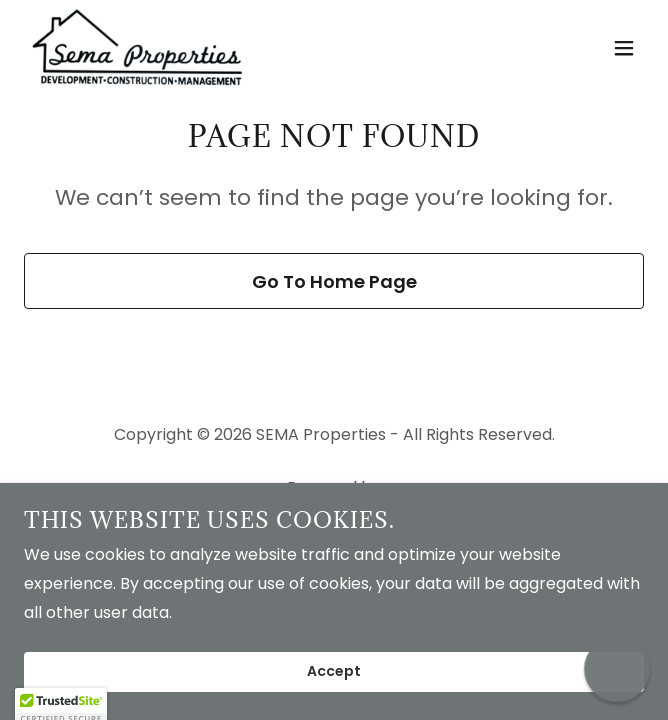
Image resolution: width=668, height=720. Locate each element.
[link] (137, 48)
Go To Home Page (334, 281)
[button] (624, 48)
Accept (334, 672)
